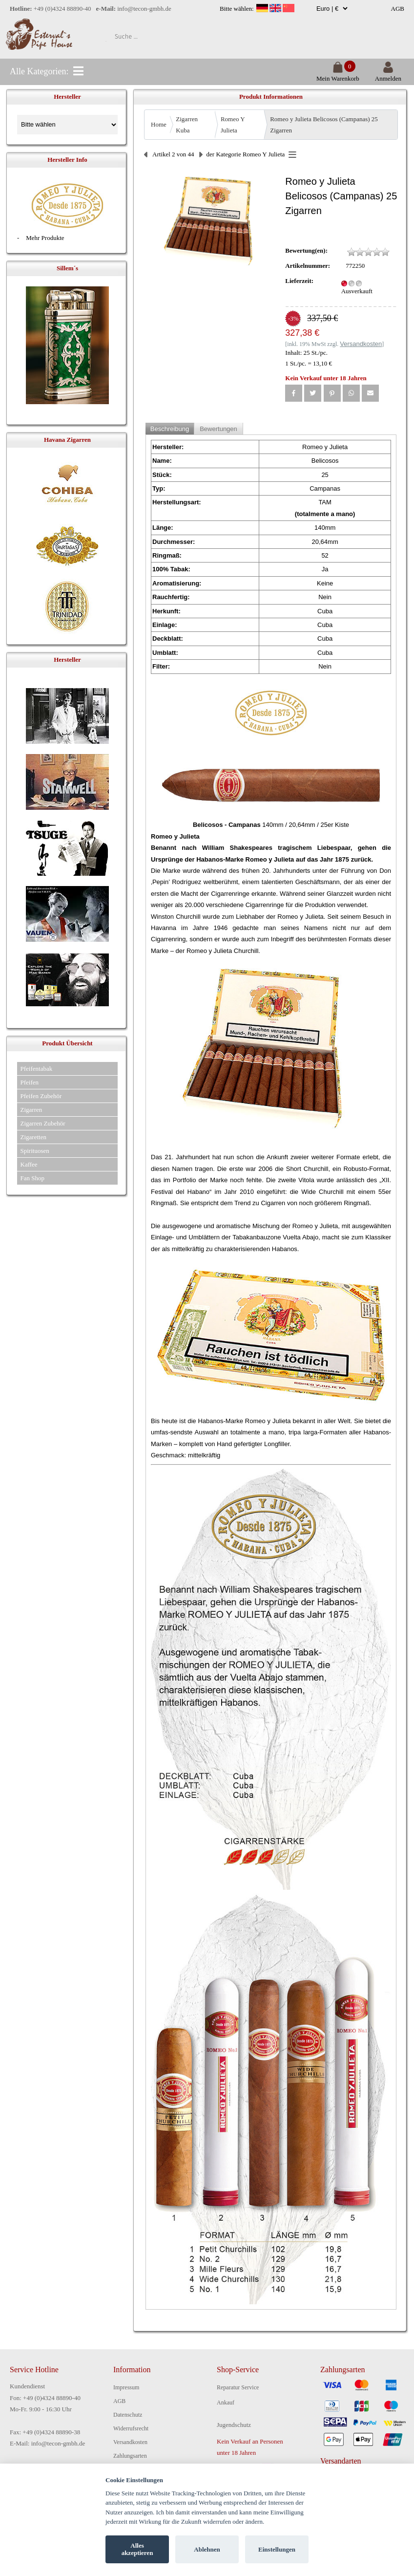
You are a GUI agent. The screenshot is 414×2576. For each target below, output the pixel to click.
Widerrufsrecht (130, 2428)
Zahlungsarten (130, 2455)
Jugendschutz (234, 2424)
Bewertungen (218, 429)
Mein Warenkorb (337, 74)
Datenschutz (127, 2414)
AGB (397, 8)
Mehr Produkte (45, 237)
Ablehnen (207, 2549)
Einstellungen (276, 2549)
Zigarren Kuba (187, 124)
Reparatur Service (238, 2387)
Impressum (126, 2387)
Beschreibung (169, 429)
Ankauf (225, 2402)
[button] (293, 393)
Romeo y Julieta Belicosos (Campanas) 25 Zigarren (324, 124)
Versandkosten (130, 2442)
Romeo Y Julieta (233, 124)
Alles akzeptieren (137, 2549)
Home (158, 124)
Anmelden (388, 74)
